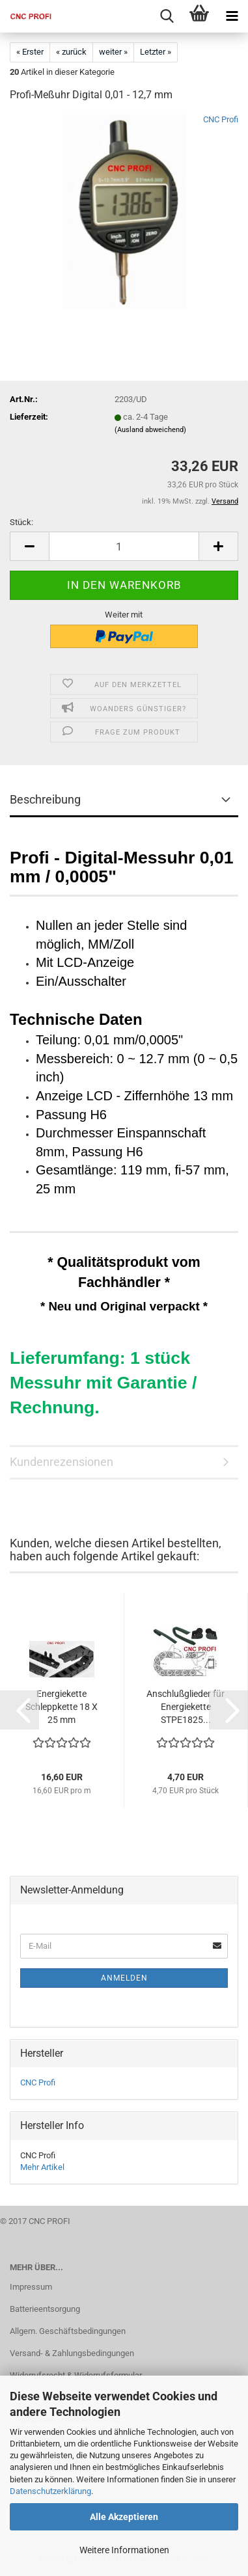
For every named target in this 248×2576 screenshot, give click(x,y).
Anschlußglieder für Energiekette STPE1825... (185, 1706)
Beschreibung (45, 799)
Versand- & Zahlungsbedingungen (72, 2353)
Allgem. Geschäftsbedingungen (68, 2331)
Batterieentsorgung (45, 2309)
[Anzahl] (124, 546)
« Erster (30, 52)
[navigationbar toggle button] (231, 16)
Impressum (31, 2287)
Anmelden (124, 1978)
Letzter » (155, 52)
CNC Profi (220, 119)
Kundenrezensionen (61, 1462)
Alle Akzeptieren (124, 2517)
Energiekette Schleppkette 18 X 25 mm (61, 1706)
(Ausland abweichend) (150, 430)
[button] (29, 546)
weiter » (113, 52)
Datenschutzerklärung (50, 2491)
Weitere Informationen (124, 2550)
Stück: (21, 522)
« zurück (71, 52)
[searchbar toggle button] (166, 16)
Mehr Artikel (42, 2167)
